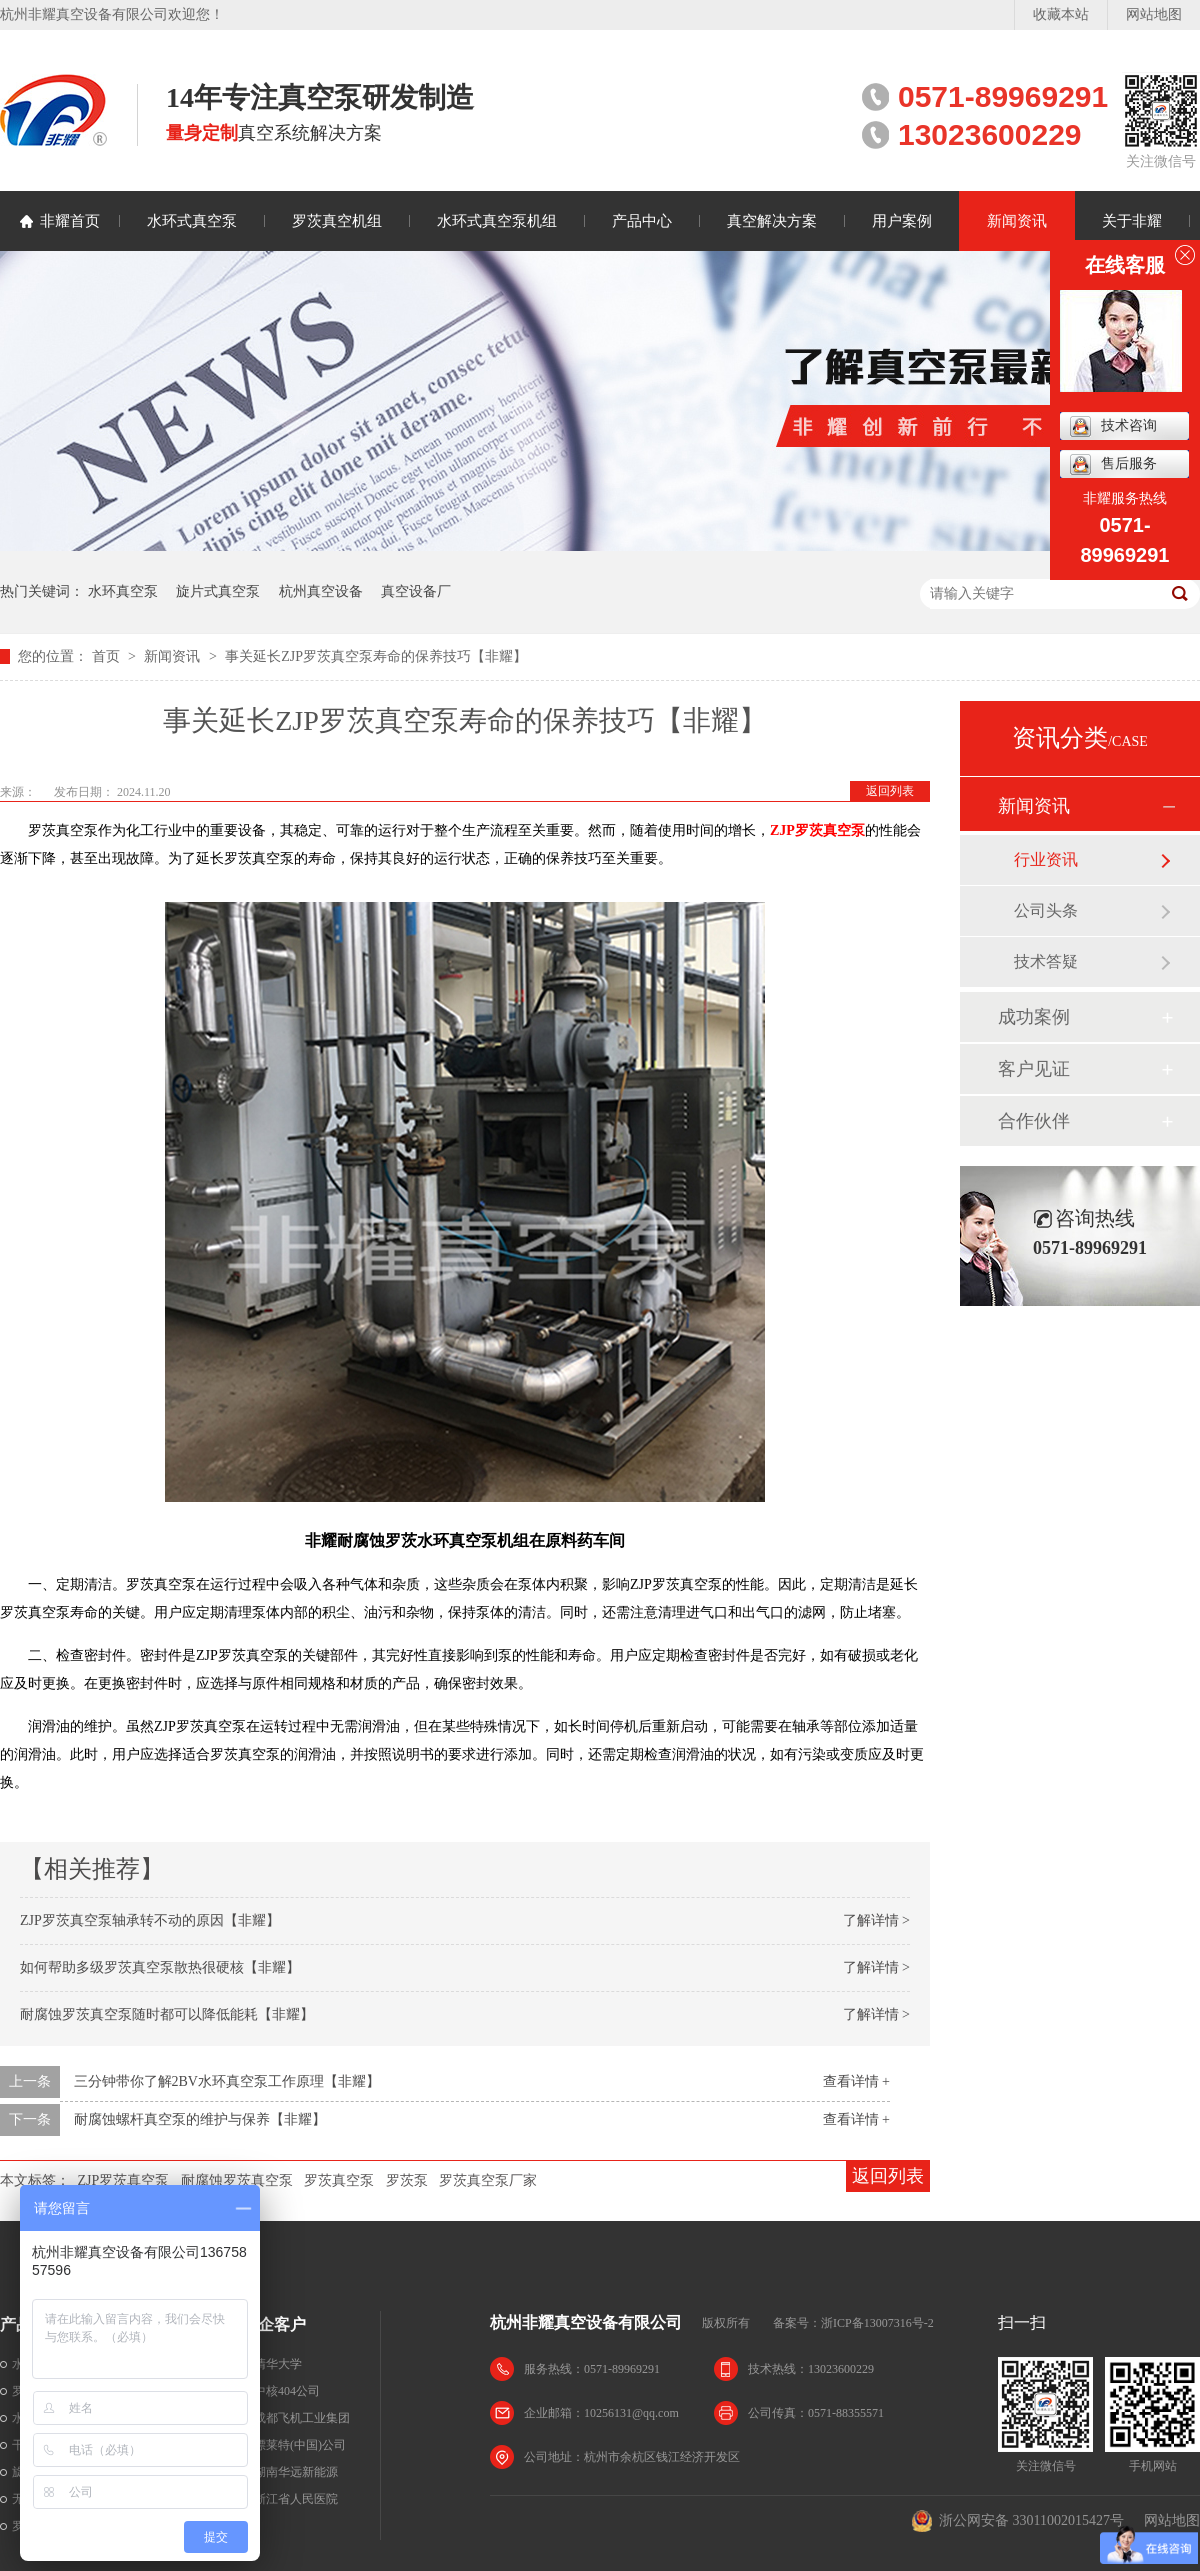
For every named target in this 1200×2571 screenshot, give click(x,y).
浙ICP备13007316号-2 (877, 2323)
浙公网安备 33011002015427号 (1017, 2521)
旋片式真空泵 (218, 591)
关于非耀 (1132, 221)
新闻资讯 (1017, 221)
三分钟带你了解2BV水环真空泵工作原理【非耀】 (227, 2081)
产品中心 (642, 221)
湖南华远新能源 (296, 2472)
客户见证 (1034, 1069)
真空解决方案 (772, 221)
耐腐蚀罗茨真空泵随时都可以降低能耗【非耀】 (167, 2014)
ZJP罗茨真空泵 (124, 2180)
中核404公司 (287, 2391)
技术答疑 (1046, 961)
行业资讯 (1046, 859)
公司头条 (1046, 910)
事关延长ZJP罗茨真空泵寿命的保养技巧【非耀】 (376, 656)
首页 (108, 656)
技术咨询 (1113, 426)
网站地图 (1154, 14)
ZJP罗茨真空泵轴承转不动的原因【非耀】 (150, 1920)
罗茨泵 (407, 2180)
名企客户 (274, 2324)
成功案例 (1034, 1017)
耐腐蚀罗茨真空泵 (237, 2180)
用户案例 (902, 221)
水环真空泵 (123, 591)
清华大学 (278, 2364)
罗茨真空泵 (339, 2180)
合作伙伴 (1034, 1121)
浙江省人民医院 (296, 2499)
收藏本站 (1061, 14)
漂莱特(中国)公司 (300, 2445)
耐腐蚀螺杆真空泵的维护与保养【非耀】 (200, 2119)
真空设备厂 (416, 591)
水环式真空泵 (192, 221)
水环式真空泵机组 (497, 221)
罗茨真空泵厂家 (488, 2180)
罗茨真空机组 (337, 221)
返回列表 (890, 791)
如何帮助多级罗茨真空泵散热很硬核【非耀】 (160, 1967)
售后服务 (1113, 464)
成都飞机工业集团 (302, 2418)
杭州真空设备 (321, 591)
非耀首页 (70, 221)
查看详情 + (856, 2081)
